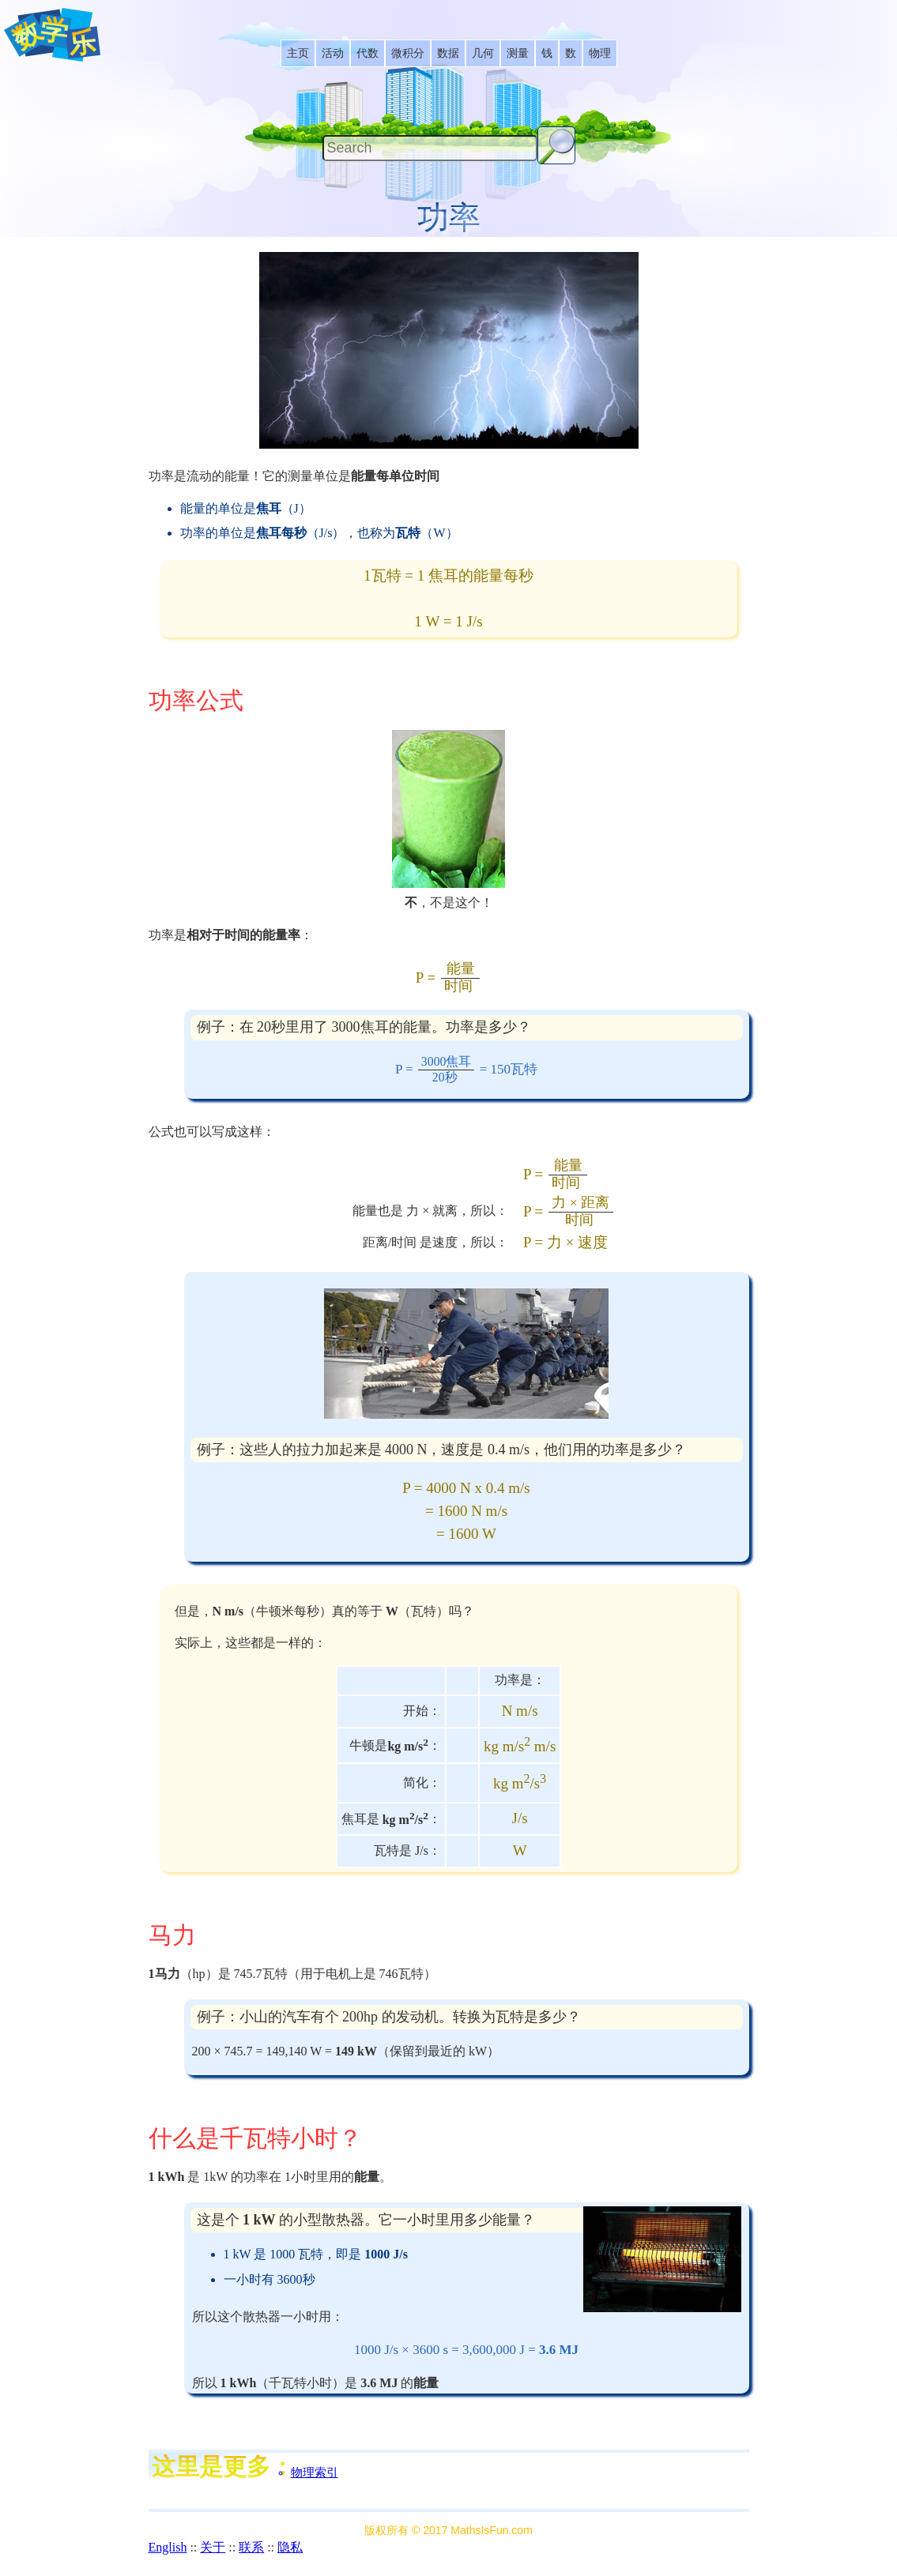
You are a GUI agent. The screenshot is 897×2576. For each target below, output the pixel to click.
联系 (251, 2547)
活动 (333, 53)
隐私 (290, 2547)
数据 (448, 53)
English (168, 2547)
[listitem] (298, 53)
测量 (518, 53)
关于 (212, 2547)
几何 (483, 53)
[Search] (429, 148)
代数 (367, 53)
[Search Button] (556, 145)
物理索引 (314, 2472)
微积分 (407, 53)
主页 (298, 53)
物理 (600, 53)
